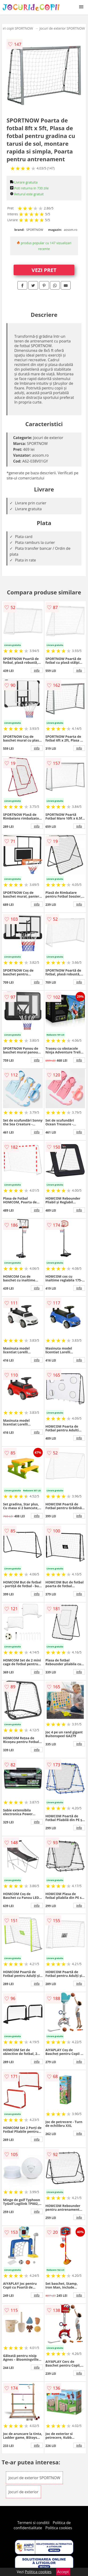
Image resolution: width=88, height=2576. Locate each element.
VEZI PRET (44, 269)
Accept (63, 2571)
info (37, 670)
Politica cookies (58, 2527)
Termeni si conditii (33, 2522)
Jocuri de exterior (23, 2491)
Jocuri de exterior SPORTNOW (62, 28)
